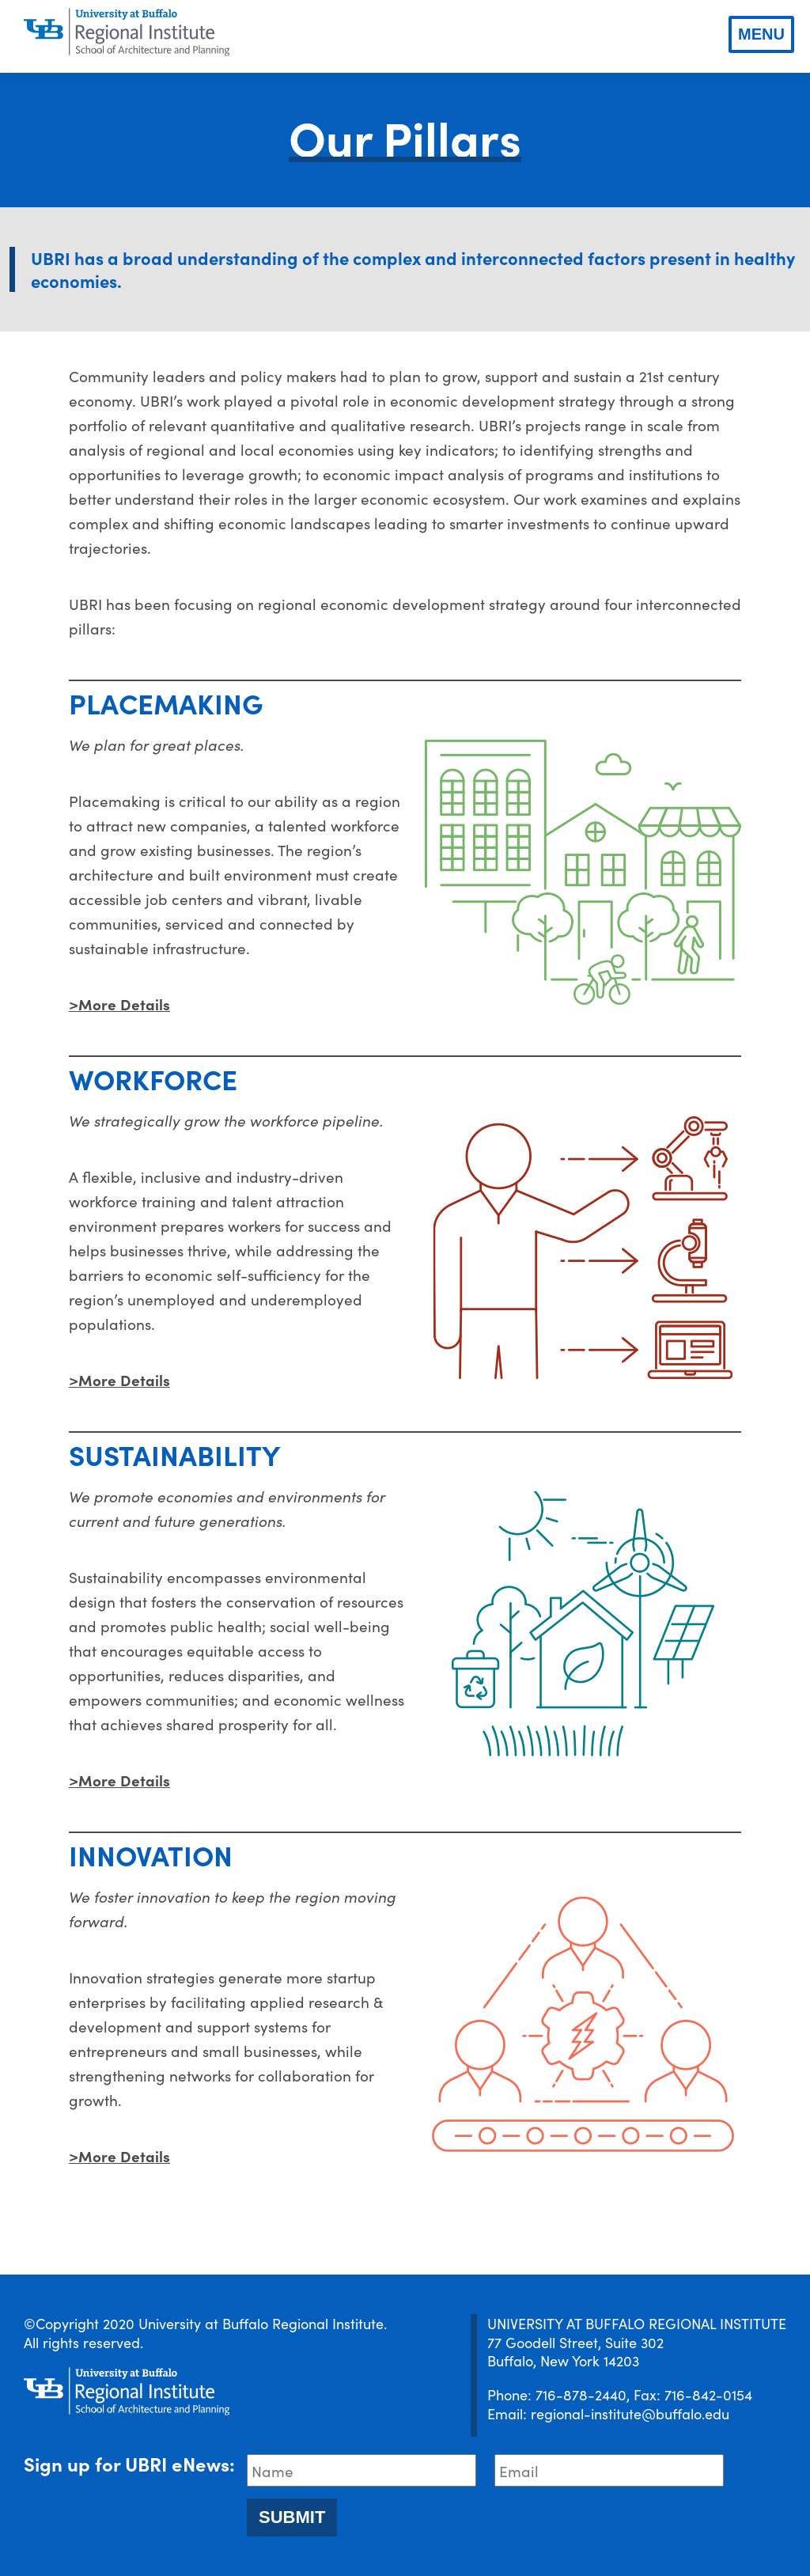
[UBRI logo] (126, 32)
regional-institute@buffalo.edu (630, 2413)
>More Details (119, 1003)
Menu (761, 34)
